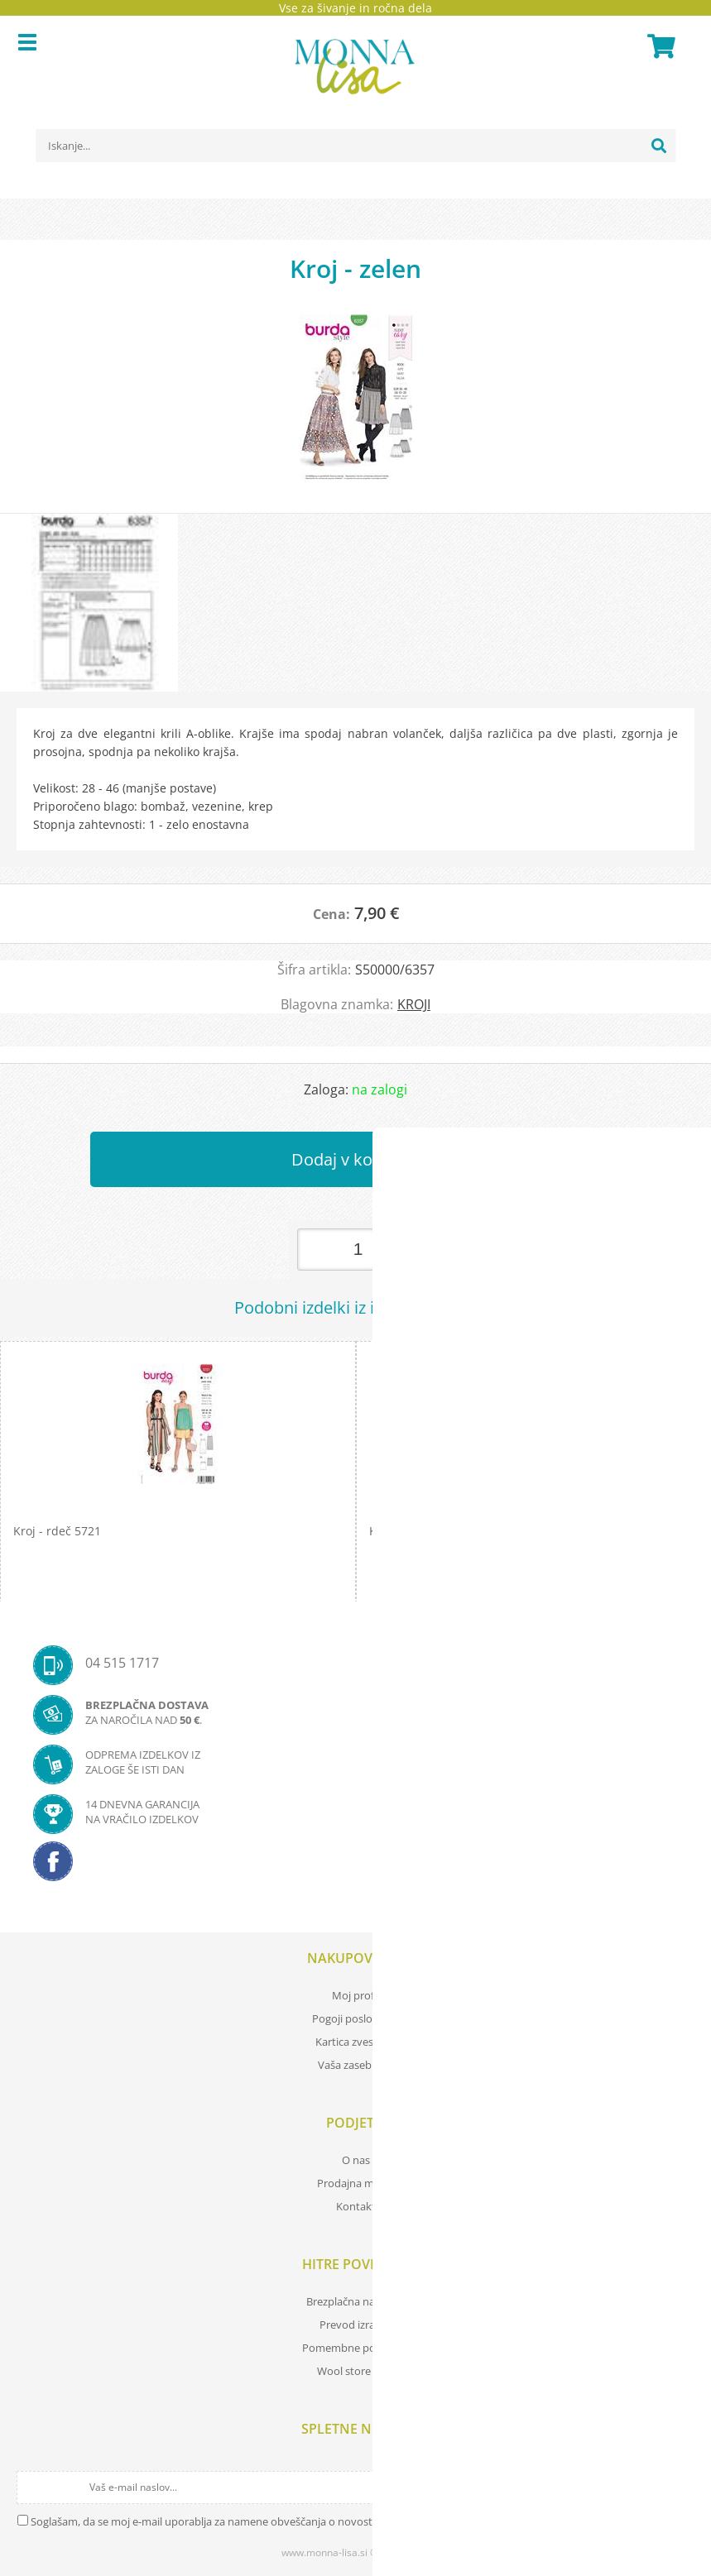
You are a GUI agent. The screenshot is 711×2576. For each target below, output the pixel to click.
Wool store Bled (356, 2370)
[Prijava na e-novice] (679, 2487)
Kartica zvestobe (355, 2041)
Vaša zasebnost (356, 2064)
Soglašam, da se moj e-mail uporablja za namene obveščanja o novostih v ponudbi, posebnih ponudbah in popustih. (316, 2521)
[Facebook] (355, 1866)
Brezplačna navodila (355, 2301)
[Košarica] (658, 46)
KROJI (413, 1004)
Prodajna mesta (356, 2183)
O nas (356, 2159)
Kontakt (356, 2206)
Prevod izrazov (355, 2324)
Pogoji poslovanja (355, 2018)
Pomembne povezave (356, 2347)
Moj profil (356, 1995)
